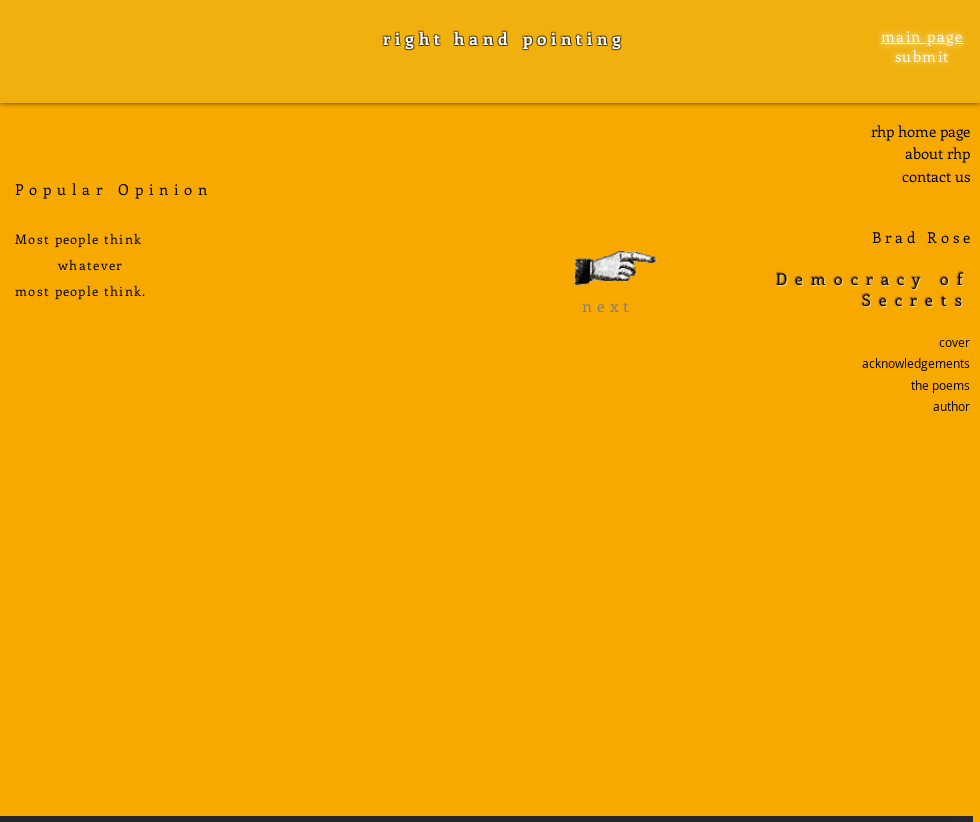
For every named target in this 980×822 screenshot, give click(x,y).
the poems (940, 385)
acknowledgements (916, 363)
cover (954, 342)
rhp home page (920, 131)
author (951, 406)
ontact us (939, 176)
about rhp (937, 153)
